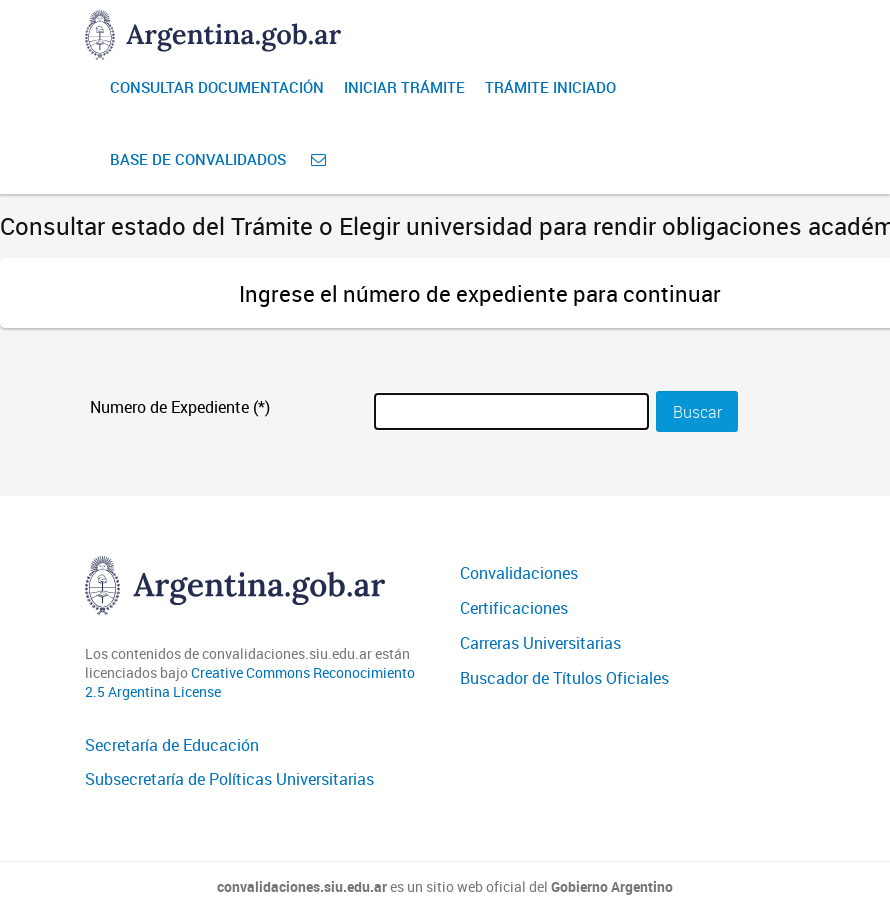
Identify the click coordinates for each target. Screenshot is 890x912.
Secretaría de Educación (172, 745)
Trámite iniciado (550, 87)
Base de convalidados (198, 159)
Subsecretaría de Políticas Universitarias (229, 779)
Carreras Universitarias (540, 643)
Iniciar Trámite (404, 87)
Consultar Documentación (217, 87)
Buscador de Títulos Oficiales (564, 678)
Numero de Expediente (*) (180, 407)
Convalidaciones (519, 573)
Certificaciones (514, 608)
